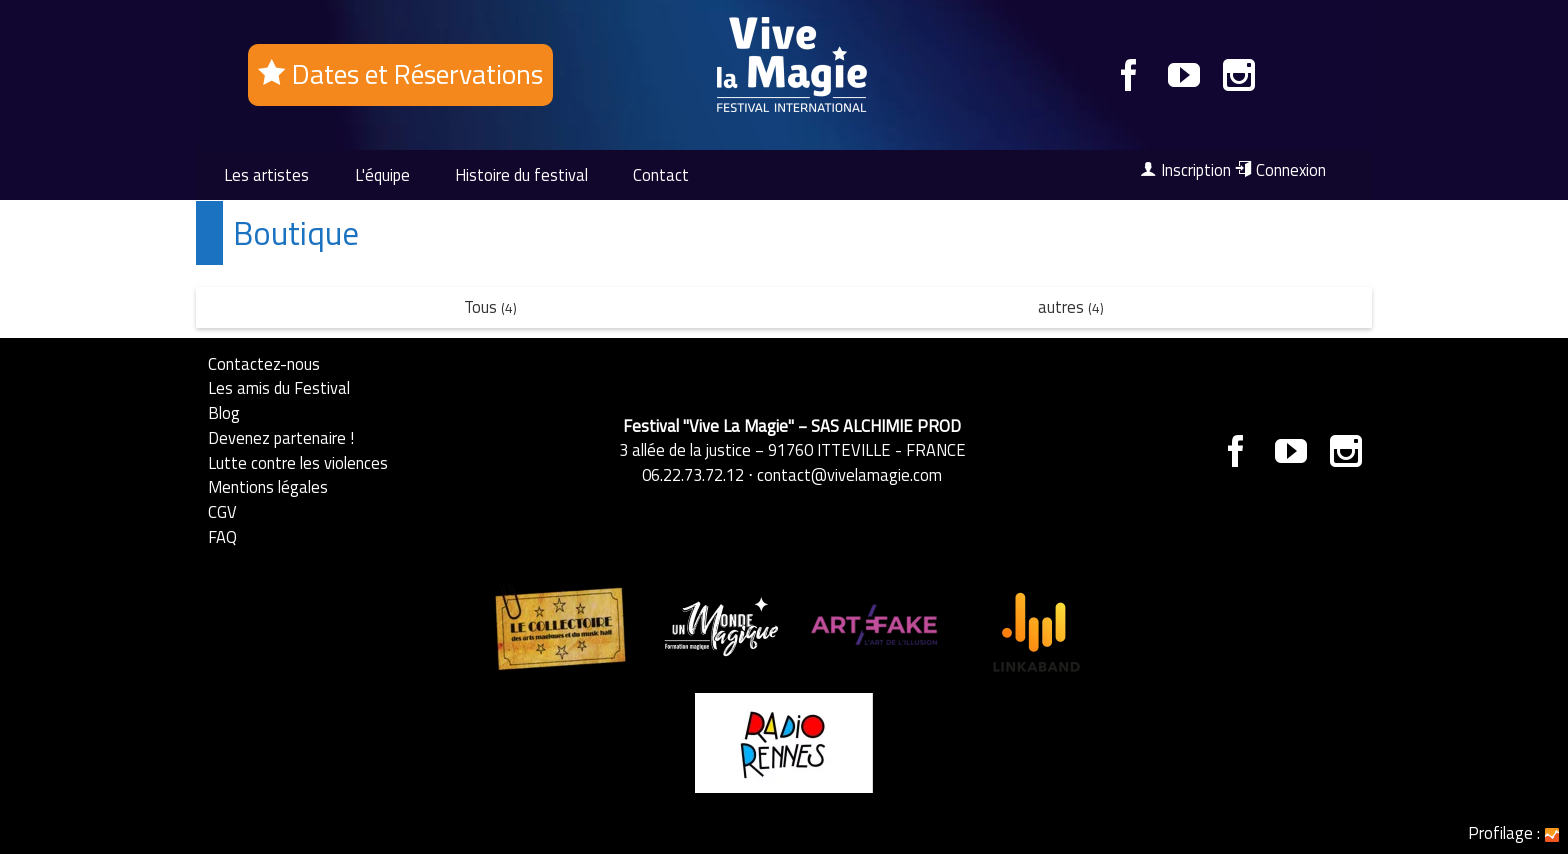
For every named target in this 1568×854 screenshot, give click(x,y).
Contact (661, 174)
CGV (222, 511)
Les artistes (266, 174)
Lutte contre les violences (298, 462)
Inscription (1185, 170)
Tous (490, 306)
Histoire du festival (521, 174)
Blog (224, 412)
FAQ (222, 536)
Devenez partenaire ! (281, 437)
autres (1071, 306)
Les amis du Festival (279, 387)
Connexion (1280, 170)
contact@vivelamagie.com (849, 474)
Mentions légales (268, 486)
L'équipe (382, 174)
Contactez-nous (264, 363)
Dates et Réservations (400, 74)
